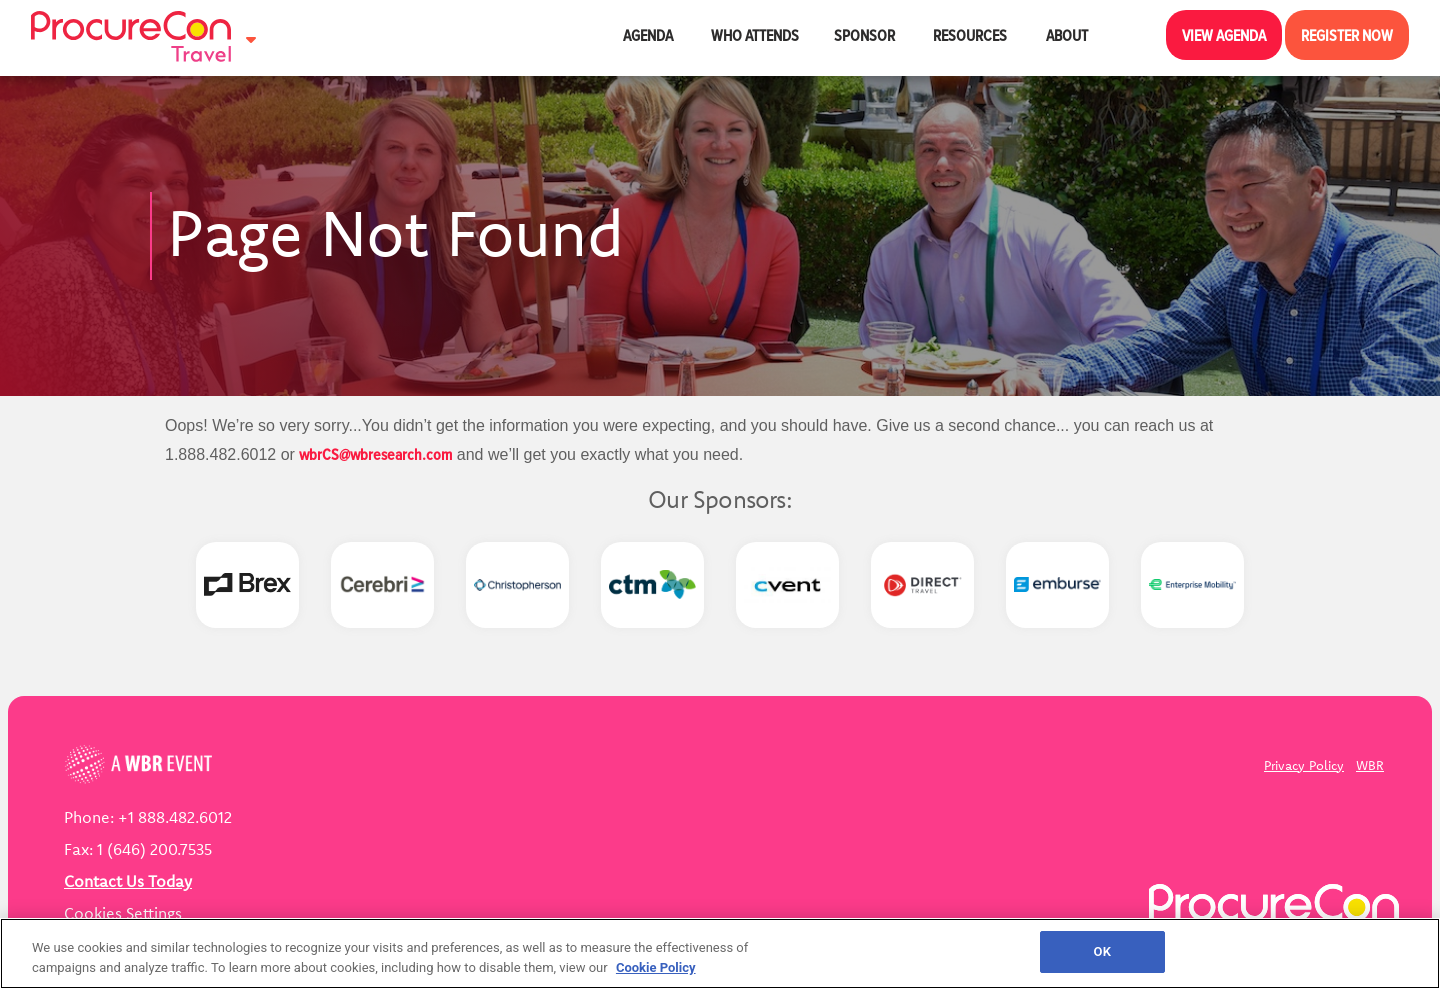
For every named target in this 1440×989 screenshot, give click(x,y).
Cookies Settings (123, 913)
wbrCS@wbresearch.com (375, 454)
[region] (720, 953)
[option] (247, 585)
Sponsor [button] (866, 35)
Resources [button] (971, 35)
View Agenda (1224, 35)
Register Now (1347, 35)
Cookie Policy (656, 967)
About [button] (1068, 35)
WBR (1370, 765)
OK (1102, 951)
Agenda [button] (649, 35)
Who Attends (755, 35)
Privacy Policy (1304, 765)
